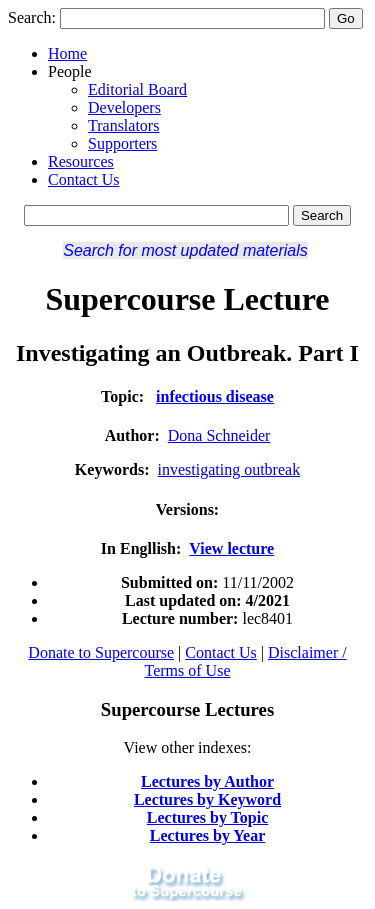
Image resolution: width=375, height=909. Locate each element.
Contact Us (84, 179)
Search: (32, 17)
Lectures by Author (207, 781)
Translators (123, 125)
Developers (124, 107)
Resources (81, 161)
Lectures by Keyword (207, 799)
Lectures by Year (208, 835)
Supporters (122, 143)
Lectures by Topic (208, 817)
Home (67, 53)
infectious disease (215, 396)
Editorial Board (137, 89)
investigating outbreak (229, 469)
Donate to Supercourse (101, 652)
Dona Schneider (219, 435)
